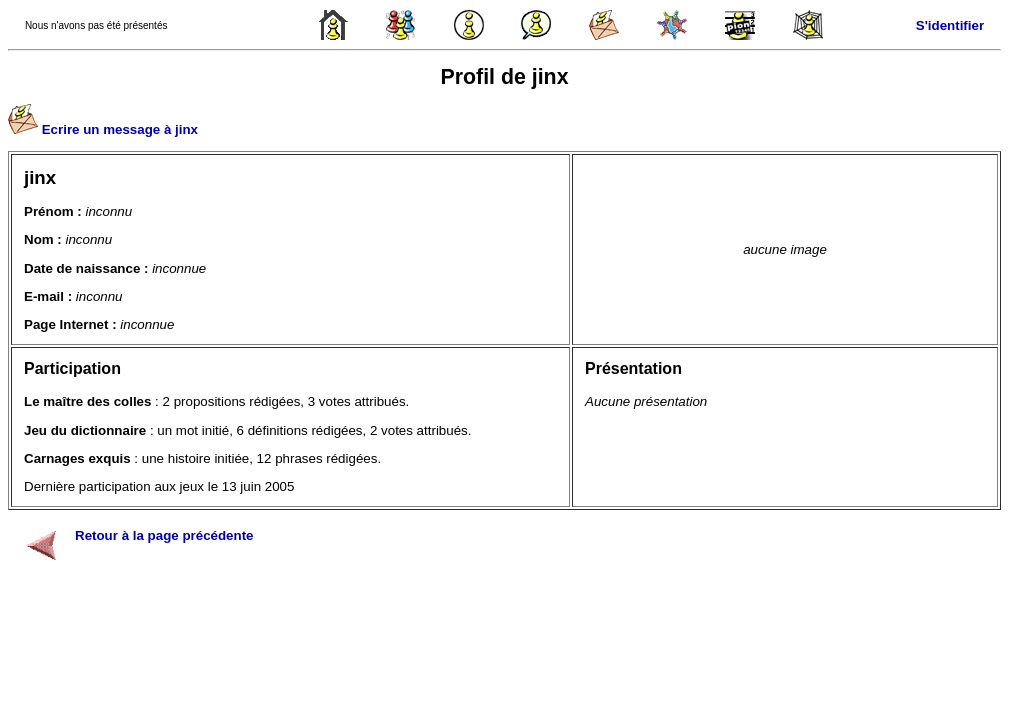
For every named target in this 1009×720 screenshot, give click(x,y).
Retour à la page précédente (164, 535)
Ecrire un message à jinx (120, 129)
